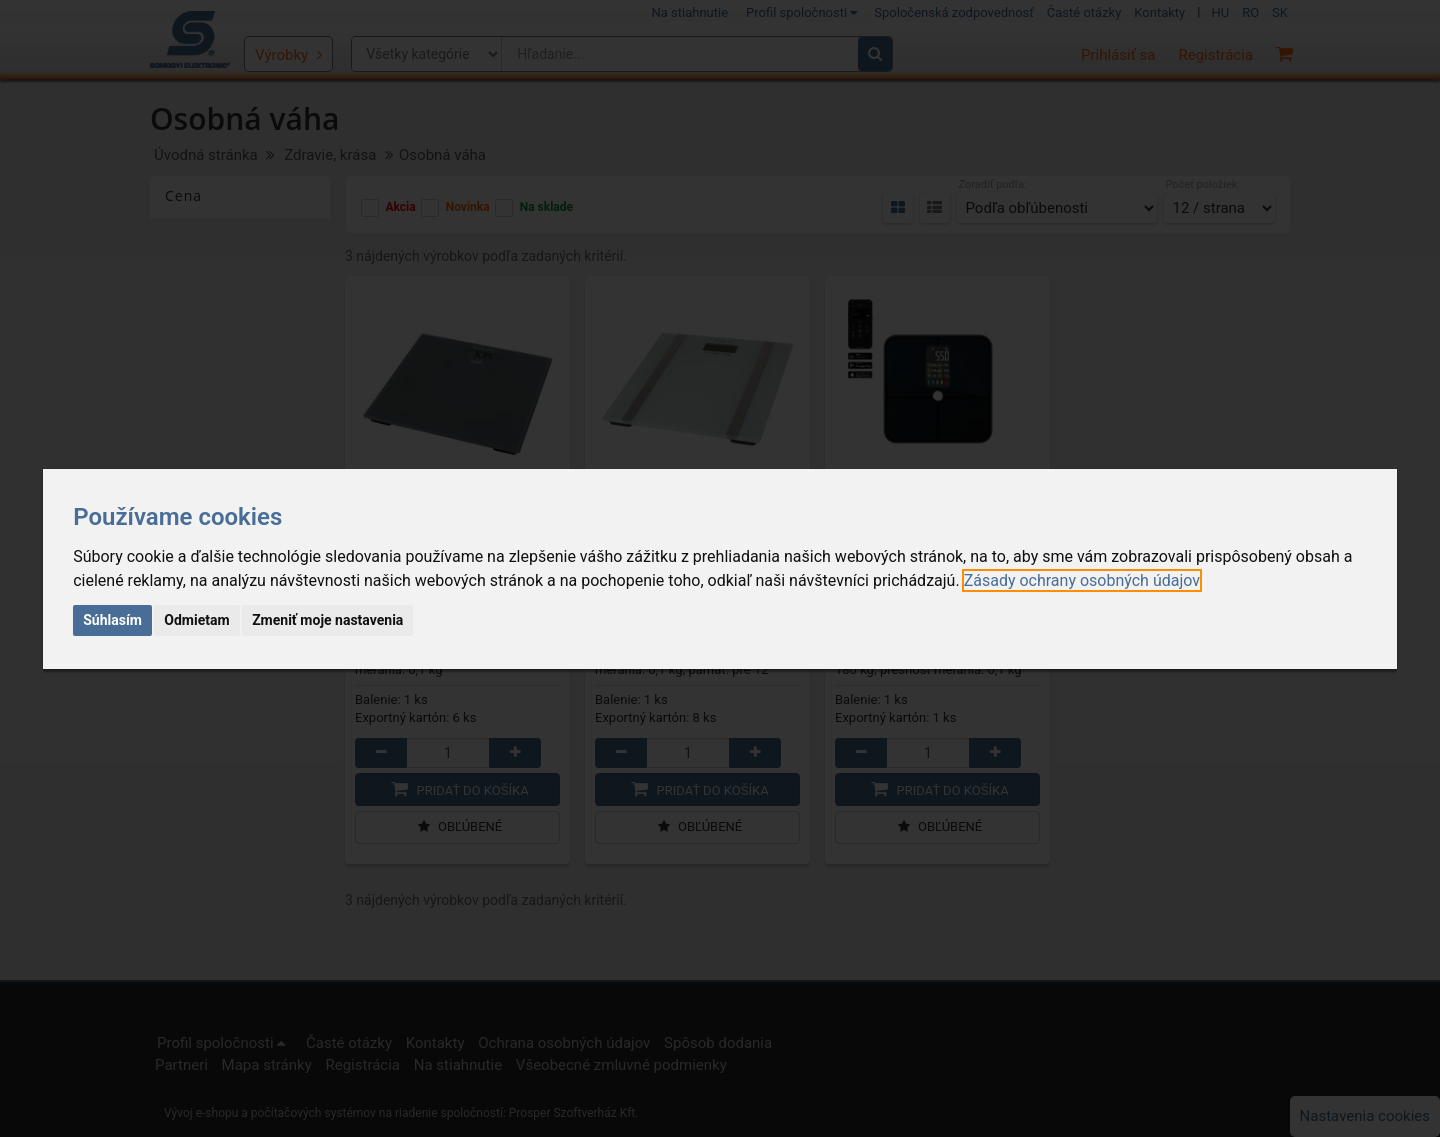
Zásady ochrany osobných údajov (1082, 580)
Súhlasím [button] (112, 620)
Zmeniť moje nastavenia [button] (327, 620)
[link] (1082, 580)
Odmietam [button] (196, 620)
